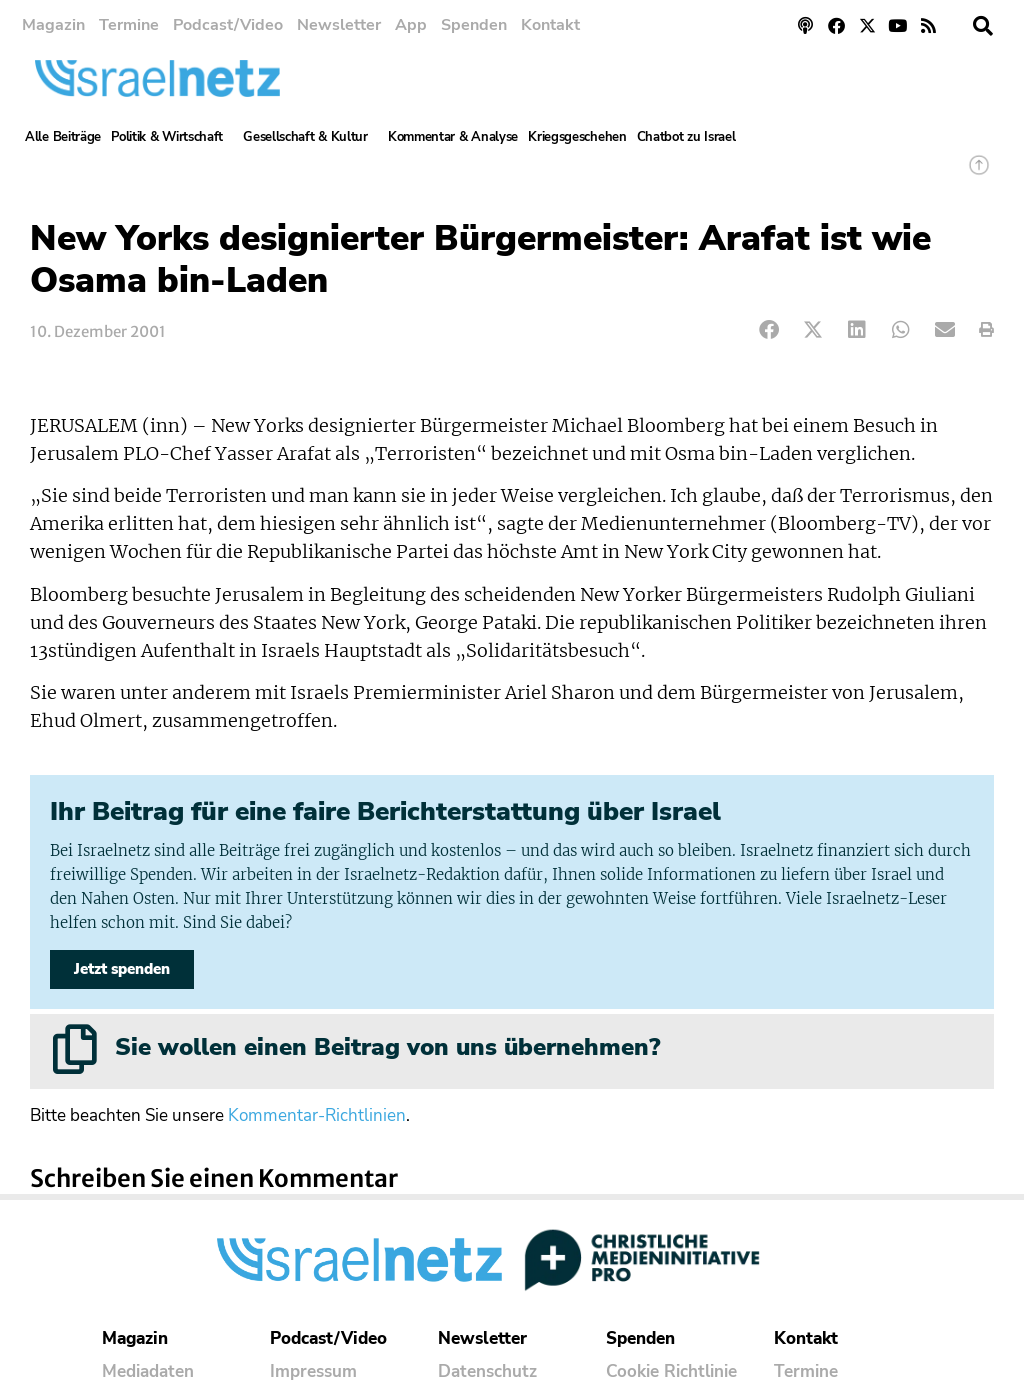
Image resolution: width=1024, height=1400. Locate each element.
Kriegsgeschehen (577, 137)
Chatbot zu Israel (686, 137)
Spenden (474, 25)
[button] (983, 26)
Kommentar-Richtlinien (317, 1115)
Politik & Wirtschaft (172, 137)
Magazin (53, 25)
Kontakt (550, 25)
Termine (129, 25)
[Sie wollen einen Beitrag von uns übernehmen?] (75, 1049)
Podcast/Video (228, 25)
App (411, 25)
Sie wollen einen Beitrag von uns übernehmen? (387, 1047)
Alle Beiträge (63, 137)
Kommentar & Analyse (453, 137)
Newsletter (339, 25)
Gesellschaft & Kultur (310, 137)
